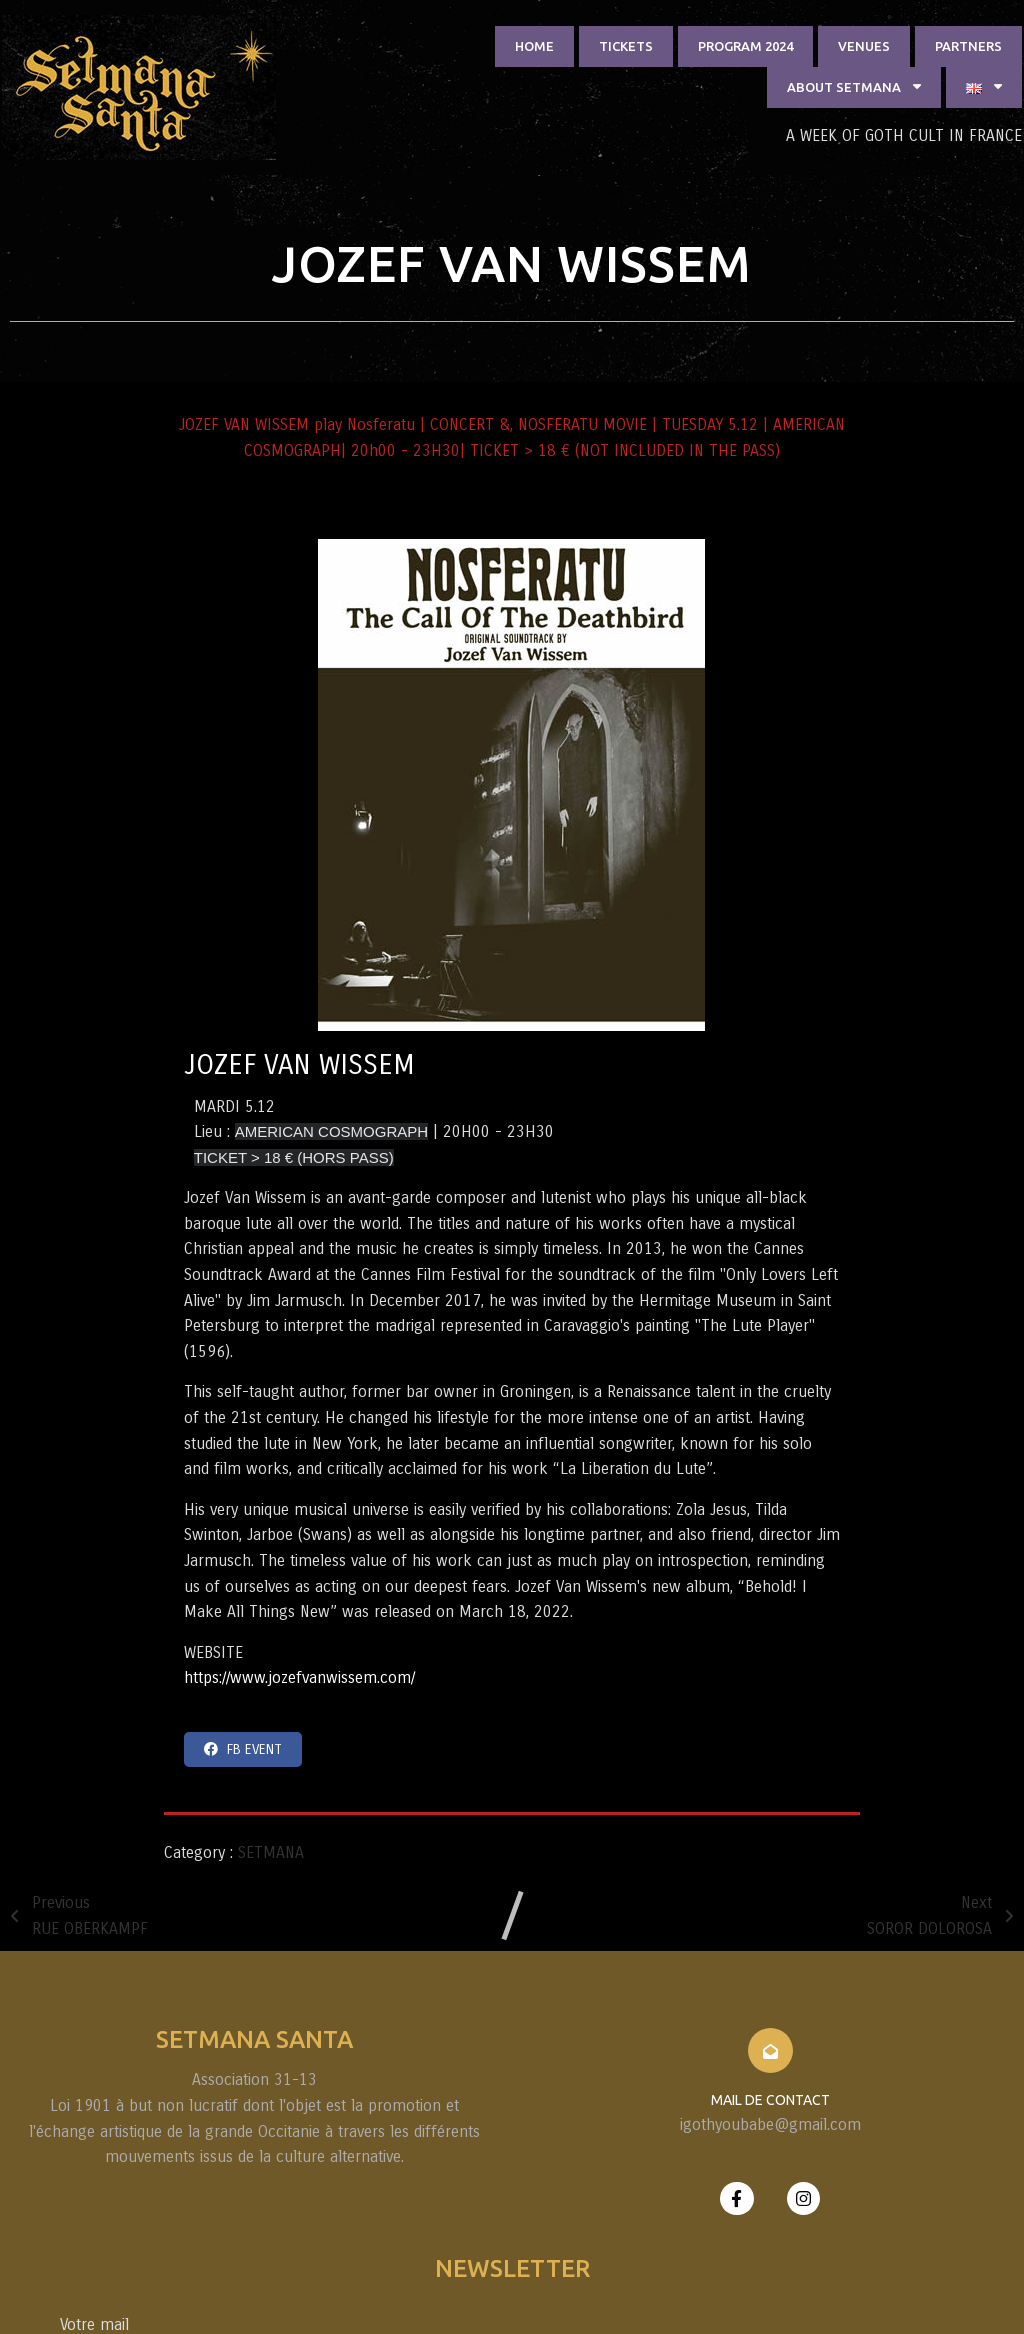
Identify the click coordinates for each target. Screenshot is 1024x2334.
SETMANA (271, 1779)
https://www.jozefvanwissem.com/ (637, 1605)
